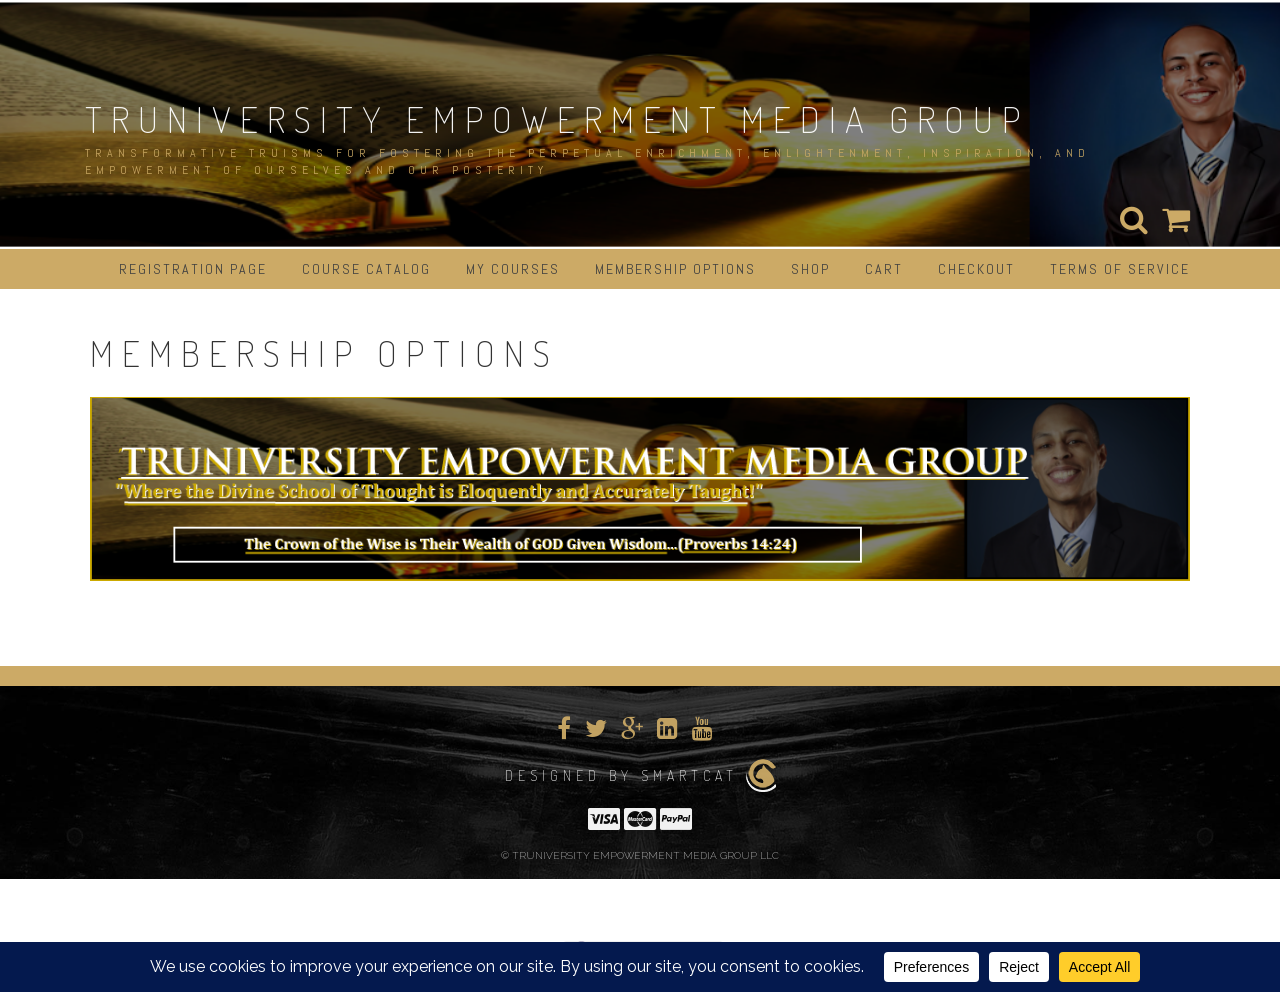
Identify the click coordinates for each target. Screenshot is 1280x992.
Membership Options (675, 269)
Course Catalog (366, 269)
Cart (884, 269)
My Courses (513, 269)
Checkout (976, 269)
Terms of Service (1120, 269)
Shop (810, 269)
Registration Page (193, 269)
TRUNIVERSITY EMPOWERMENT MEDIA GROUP (557, 119)
